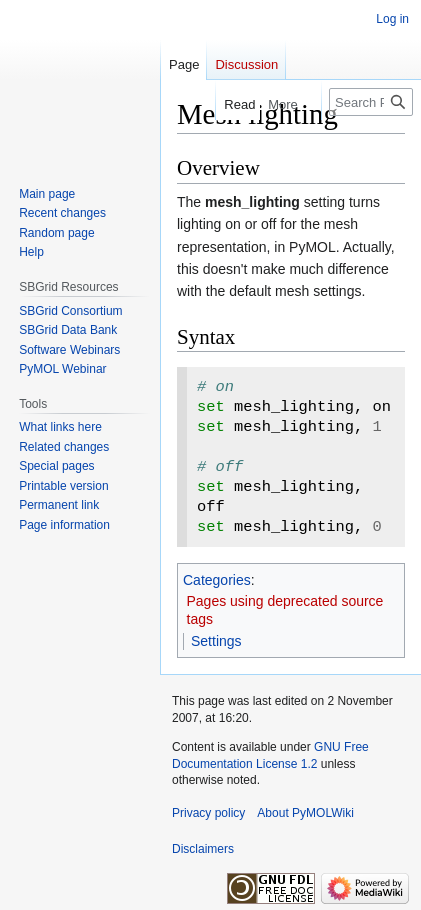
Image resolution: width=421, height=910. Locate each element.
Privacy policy (208, 813)
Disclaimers (203, 849)
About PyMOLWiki (305, 813)
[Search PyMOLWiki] (371, 102)
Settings (216, 641)
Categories (217, 580)
